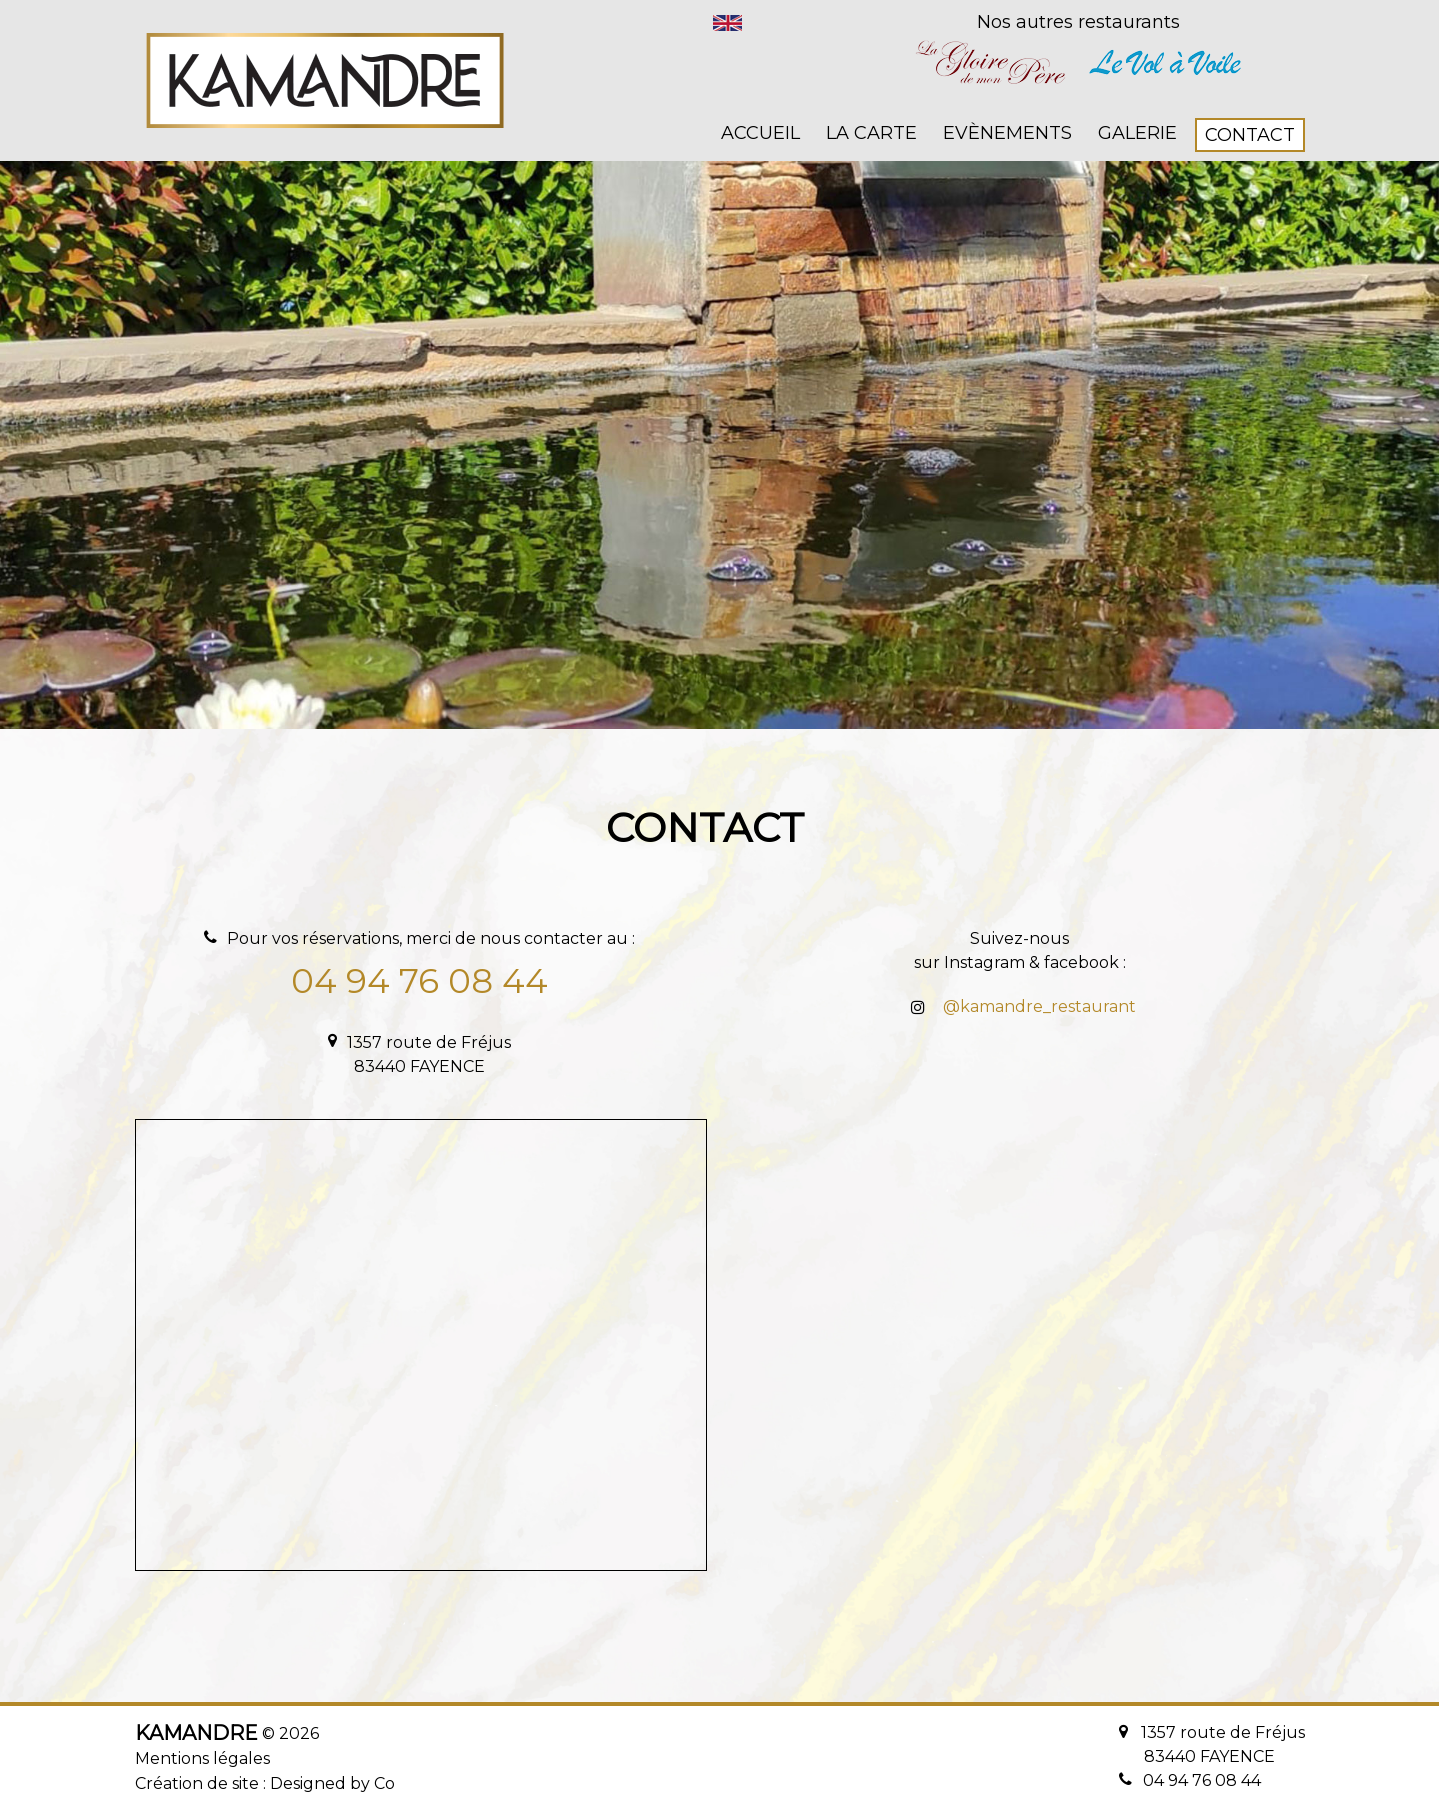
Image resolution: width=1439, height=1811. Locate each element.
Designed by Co (332, 1783)
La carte (871, 133)
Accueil (760, 133)
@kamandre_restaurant (1039, 1006)
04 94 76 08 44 (419, 981)
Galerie (1137, 133)
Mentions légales (202, 1758)
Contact (1250, 135)
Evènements (1007, 133)
